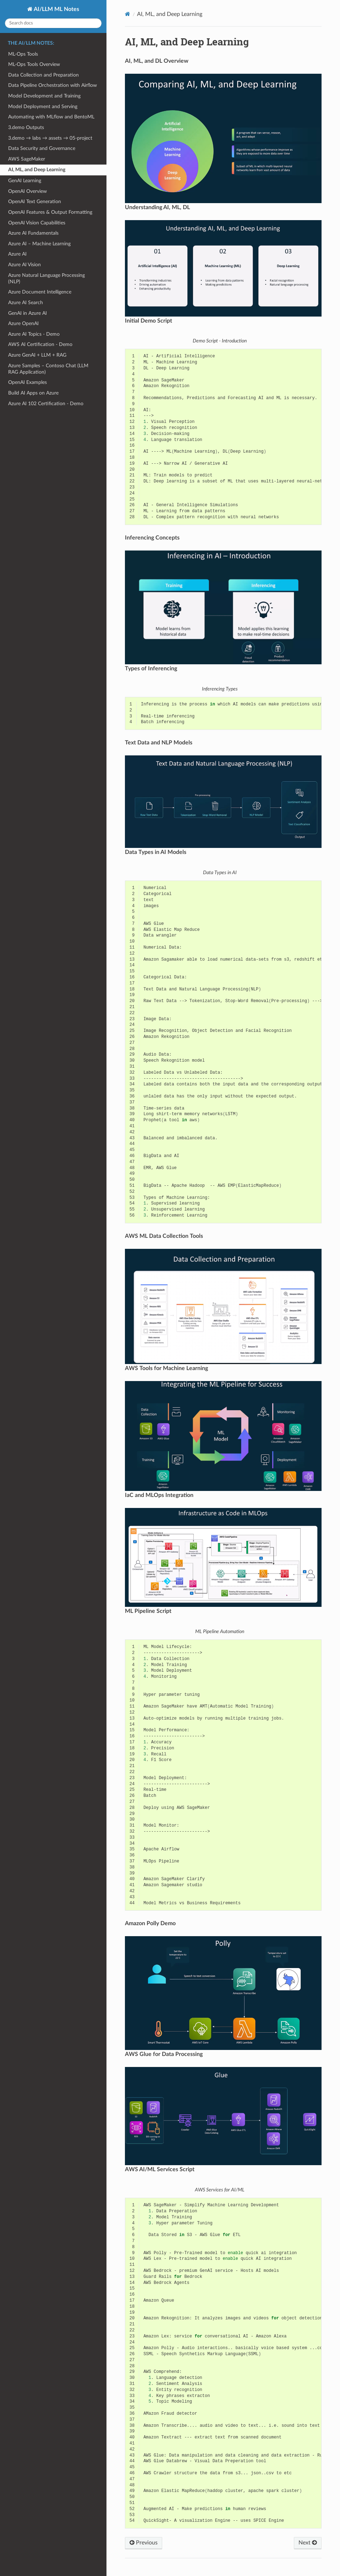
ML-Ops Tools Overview (34, 64)
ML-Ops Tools (23, 54)
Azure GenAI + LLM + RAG (37, 355)
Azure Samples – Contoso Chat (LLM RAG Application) (48, 369)
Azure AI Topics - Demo (34, 334)
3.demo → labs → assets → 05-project (50, 138)
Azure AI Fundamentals (33, 233)
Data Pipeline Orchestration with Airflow (52, 85)
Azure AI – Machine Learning (39, 243)
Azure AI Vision (24, 264)
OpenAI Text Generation (34, 201)
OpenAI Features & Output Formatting (50, 212)
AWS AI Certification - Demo (40, 344)
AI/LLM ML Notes (56, 9)
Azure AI (17, 254)
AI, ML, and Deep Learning (36, 169)
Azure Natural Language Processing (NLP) (46, 278)
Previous (144, 2543)
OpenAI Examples (27, 382)
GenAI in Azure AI (27, 313)
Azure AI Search (25, 302)
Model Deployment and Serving (42, 106)
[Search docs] (53, 23)
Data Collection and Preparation (43, 75)
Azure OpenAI (23, 323)
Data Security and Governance (41, 148)
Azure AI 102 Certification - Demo (45, 403)
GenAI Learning (24, 180)
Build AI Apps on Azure (33, 393)
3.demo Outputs (26, 127)
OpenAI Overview (27, 191)
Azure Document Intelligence (39, 292)
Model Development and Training (44, 96)
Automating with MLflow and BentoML (51, 116)
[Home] (127, 14)
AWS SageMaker (26, 159)
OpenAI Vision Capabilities (36, 222)
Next (307, 2543)
